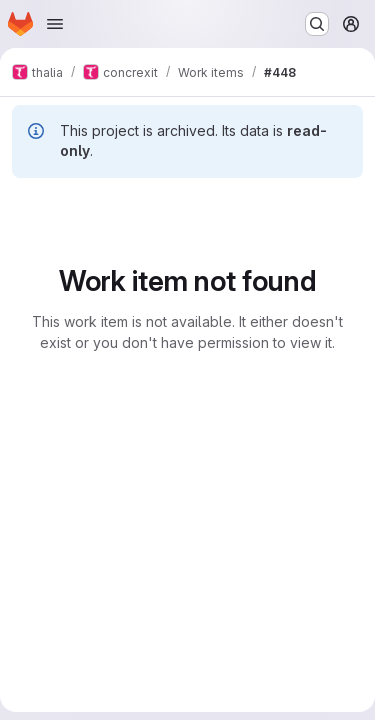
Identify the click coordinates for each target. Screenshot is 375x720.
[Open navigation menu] (55, 24)
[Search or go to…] (317, 24)
